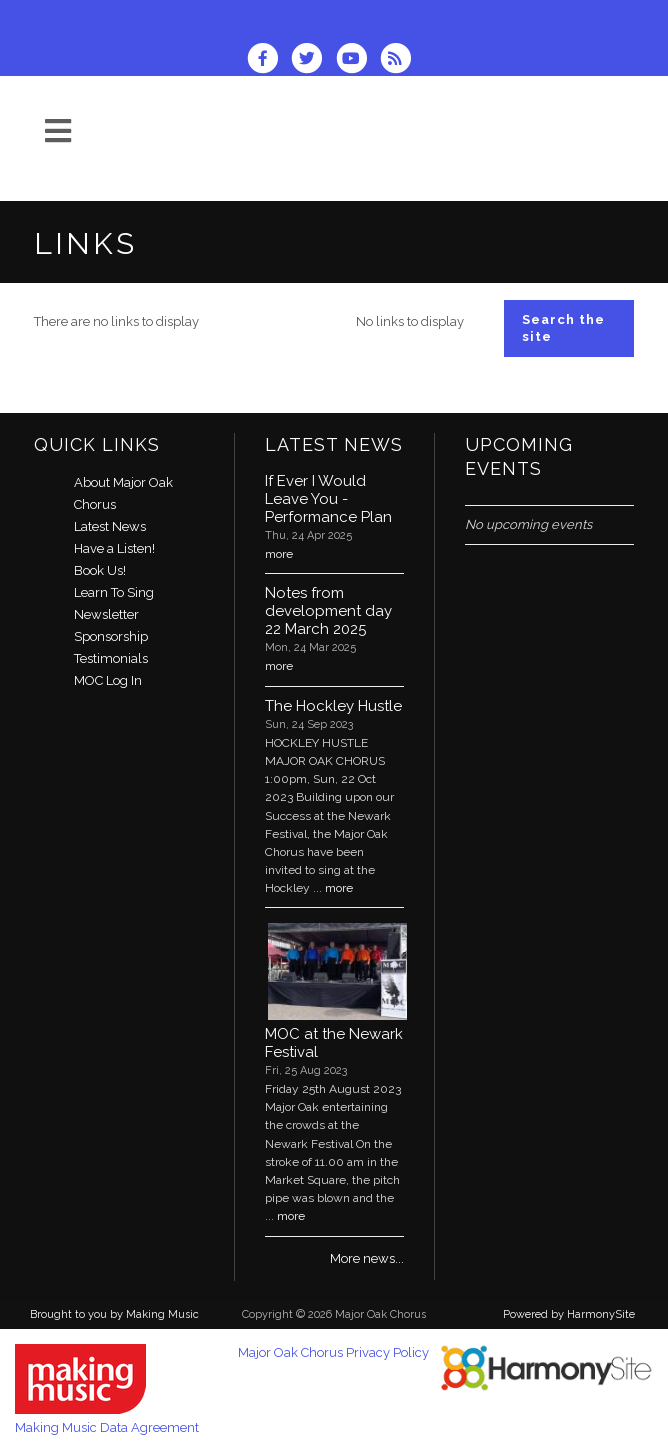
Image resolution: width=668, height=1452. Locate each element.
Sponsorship (111, 636)
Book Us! (100, 570)
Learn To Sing (114, 592)
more (279, 554)
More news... (367, 1258)
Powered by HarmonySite (569, 1314)
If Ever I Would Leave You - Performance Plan (328, 499)
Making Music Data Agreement (107, 1427)
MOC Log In (108, 680)
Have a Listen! (114, 548)
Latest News (110, 526)
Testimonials (111, 658)
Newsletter (106, 614)
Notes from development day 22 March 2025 (328, 611)
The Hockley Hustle (333, 706)
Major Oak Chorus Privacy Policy (333, 1352)
